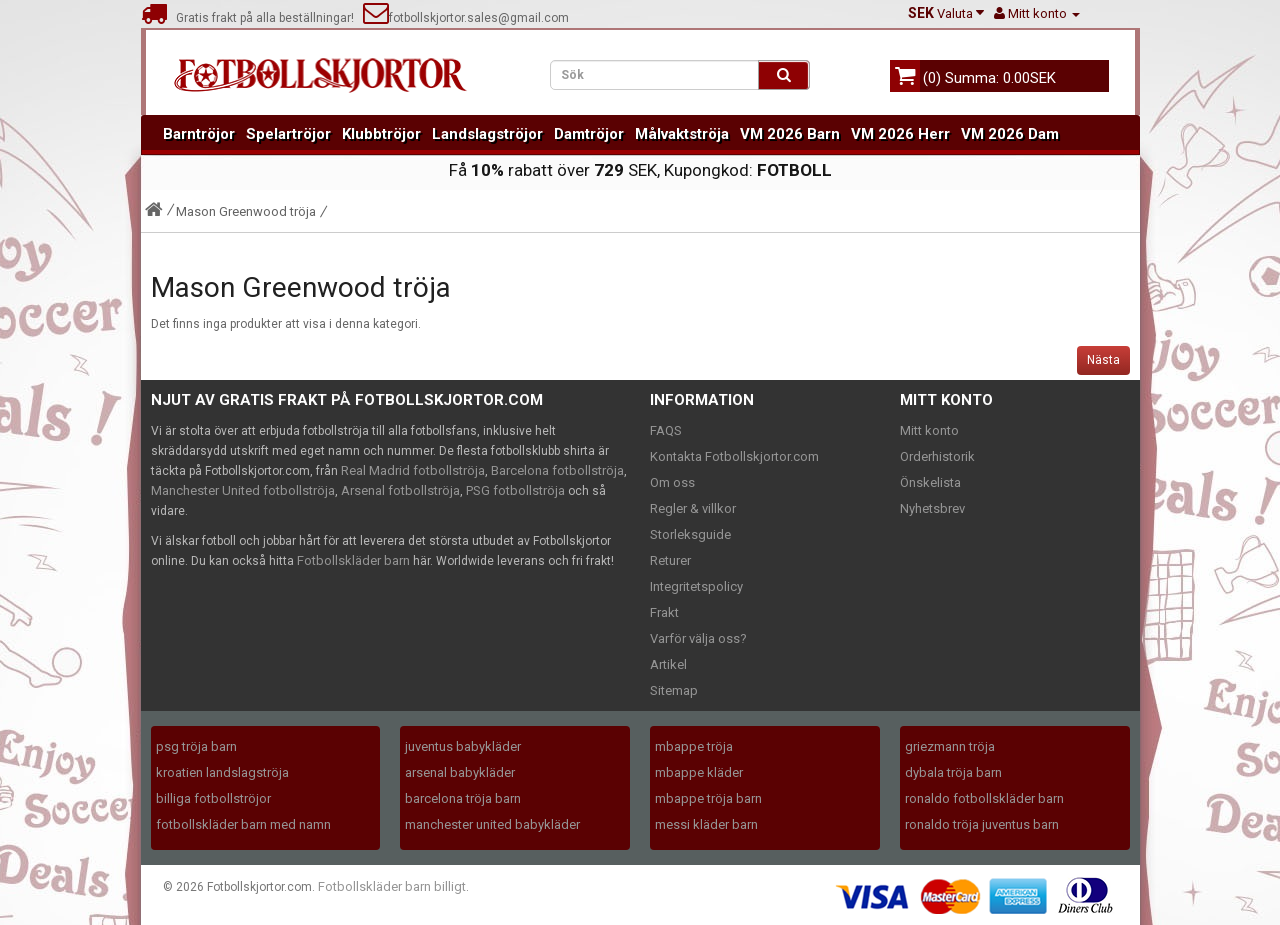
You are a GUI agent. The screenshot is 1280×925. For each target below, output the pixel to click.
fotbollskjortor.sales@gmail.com (466, 18)
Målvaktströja (682, 134)
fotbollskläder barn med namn (243, 824)
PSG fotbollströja (515, 490)
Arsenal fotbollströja (400, 490)
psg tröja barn (196, 746)
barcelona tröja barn (463, 798)
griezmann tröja (950, 746)
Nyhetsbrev (932, 508)
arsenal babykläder (460, 772)
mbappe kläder (699, 772)
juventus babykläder (463, 746)
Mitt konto (929, 430)
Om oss (672, 482)
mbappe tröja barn (708, 798)
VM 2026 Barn (790, 134)
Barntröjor (199, 134)
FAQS (666, 430)
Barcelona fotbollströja (557, 470)
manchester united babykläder (492, 824)
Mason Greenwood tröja (246, 211)
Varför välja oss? (698, 638)
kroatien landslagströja (222, 772)
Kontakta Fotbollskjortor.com (734, 456)
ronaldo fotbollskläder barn (984, 798)
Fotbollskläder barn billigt (392, 886)
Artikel (668, 664)
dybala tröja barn (953, 772)
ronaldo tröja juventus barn (982, 824)
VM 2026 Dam (1010, 134)
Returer (670, 560)
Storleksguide (690, 534)
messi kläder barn (706, 824)
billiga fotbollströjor (213, 798)
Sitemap (674, 690)
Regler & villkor (693, 508)
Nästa (1103, 360)
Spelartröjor (288, 134)
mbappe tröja (694, 746)
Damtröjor (589, 134)
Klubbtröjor (381, 134)
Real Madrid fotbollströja (413, 470)
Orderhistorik (937, 456)
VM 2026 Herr (900, 134)
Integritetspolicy (696, 586)
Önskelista (930, 482)
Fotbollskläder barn (353, 560)
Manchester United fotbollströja (243, 490)
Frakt (664, 612)
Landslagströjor (487, 134)
